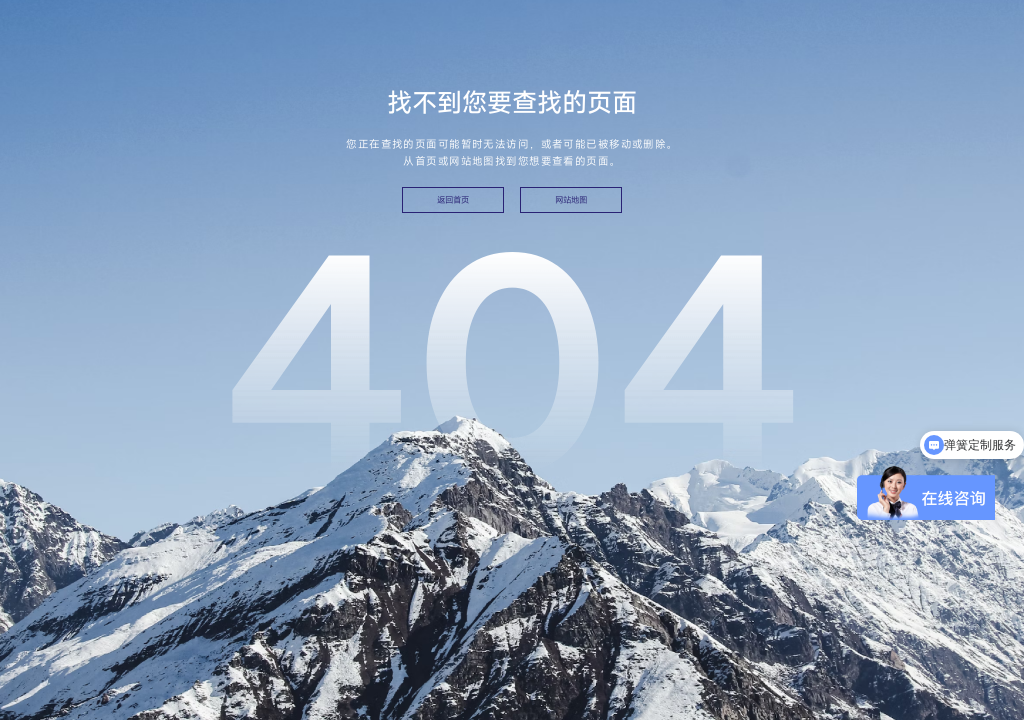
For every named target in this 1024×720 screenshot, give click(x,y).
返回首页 (453, 199)
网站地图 (571, 199)
